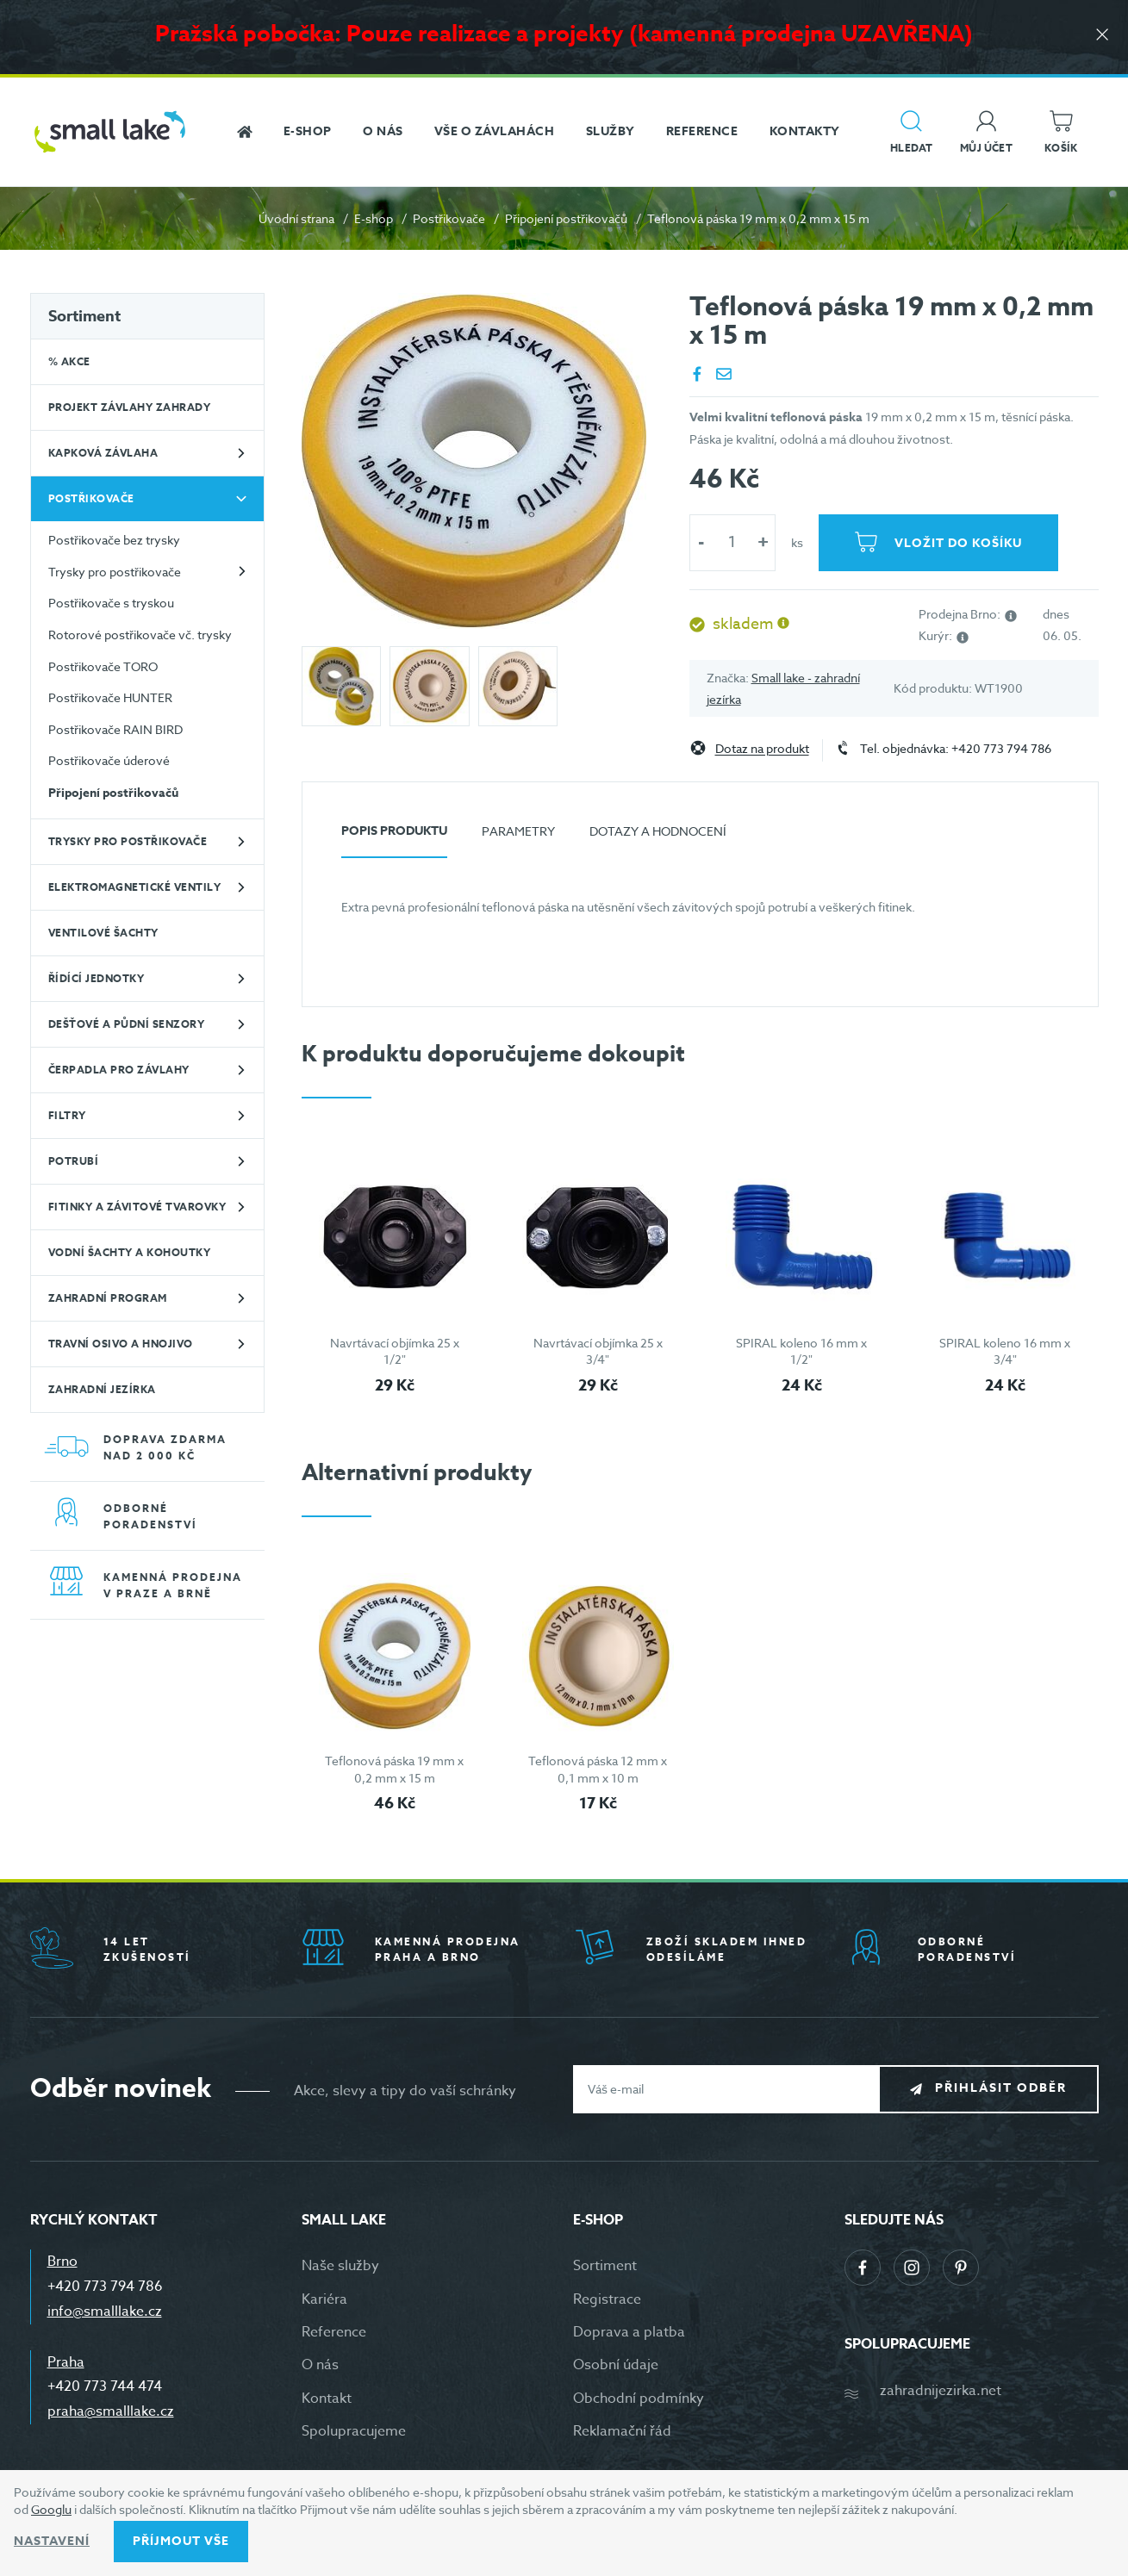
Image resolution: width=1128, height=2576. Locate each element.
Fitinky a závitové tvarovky (137, 1206)
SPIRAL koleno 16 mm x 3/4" (1004, 1351)
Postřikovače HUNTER (110, 697)
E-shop (373, 218)
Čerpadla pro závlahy (119, 1069)
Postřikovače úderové (109, 760)
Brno (62, 2261)
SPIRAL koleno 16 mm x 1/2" (801, 1351)
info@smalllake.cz (104, 2311)
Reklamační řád (622, 2431)
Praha (65, 2362)
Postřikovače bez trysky (114, 540)
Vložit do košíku (958, 543)
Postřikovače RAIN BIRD (115, 729)
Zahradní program (107, 1298)
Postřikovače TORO (103, 666)
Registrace (607, 2299)
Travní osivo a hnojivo (120, 1343)
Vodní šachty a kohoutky (129, 1252)
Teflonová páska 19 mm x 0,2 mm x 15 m (394, 1769)
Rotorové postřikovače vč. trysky (140, 634)
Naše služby (340, 2266)
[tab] (394, 838)
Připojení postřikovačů (566, 218)
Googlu (51, 2509)
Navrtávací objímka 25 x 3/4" (598, 1351)
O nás (320, 2365)
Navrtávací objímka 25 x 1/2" (394, 1351)
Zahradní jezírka (102, 1389)
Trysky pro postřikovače (114, 571)
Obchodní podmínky (638, 2398)
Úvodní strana (296, 218)
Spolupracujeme (354, 2431)
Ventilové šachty (103, 932)
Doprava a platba (629, 2332)
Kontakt (327, 2398)
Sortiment (84, 316)
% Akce (69, 361)
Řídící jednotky (96, 978)
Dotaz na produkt (762, 749)
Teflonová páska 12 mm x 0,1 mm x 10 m (597, 1769)
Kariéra (324, 2299)
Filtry (67, 1115)
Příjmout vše (181, 2541)
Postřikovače (449, 218)
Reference (334, 2332)
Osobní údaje (615, 2365)
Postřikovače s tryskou (111, 602)
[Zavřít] (1102, 36)
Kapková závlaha (103, 452)
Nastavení (52, 2541)
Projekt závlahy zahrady (129, 407)
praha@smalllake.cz (110, 2411)
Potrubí (73, 1161)
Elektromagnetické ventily (134, 887)
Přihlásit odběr (1001, 2088)
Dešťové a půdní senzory (126, 1024)
